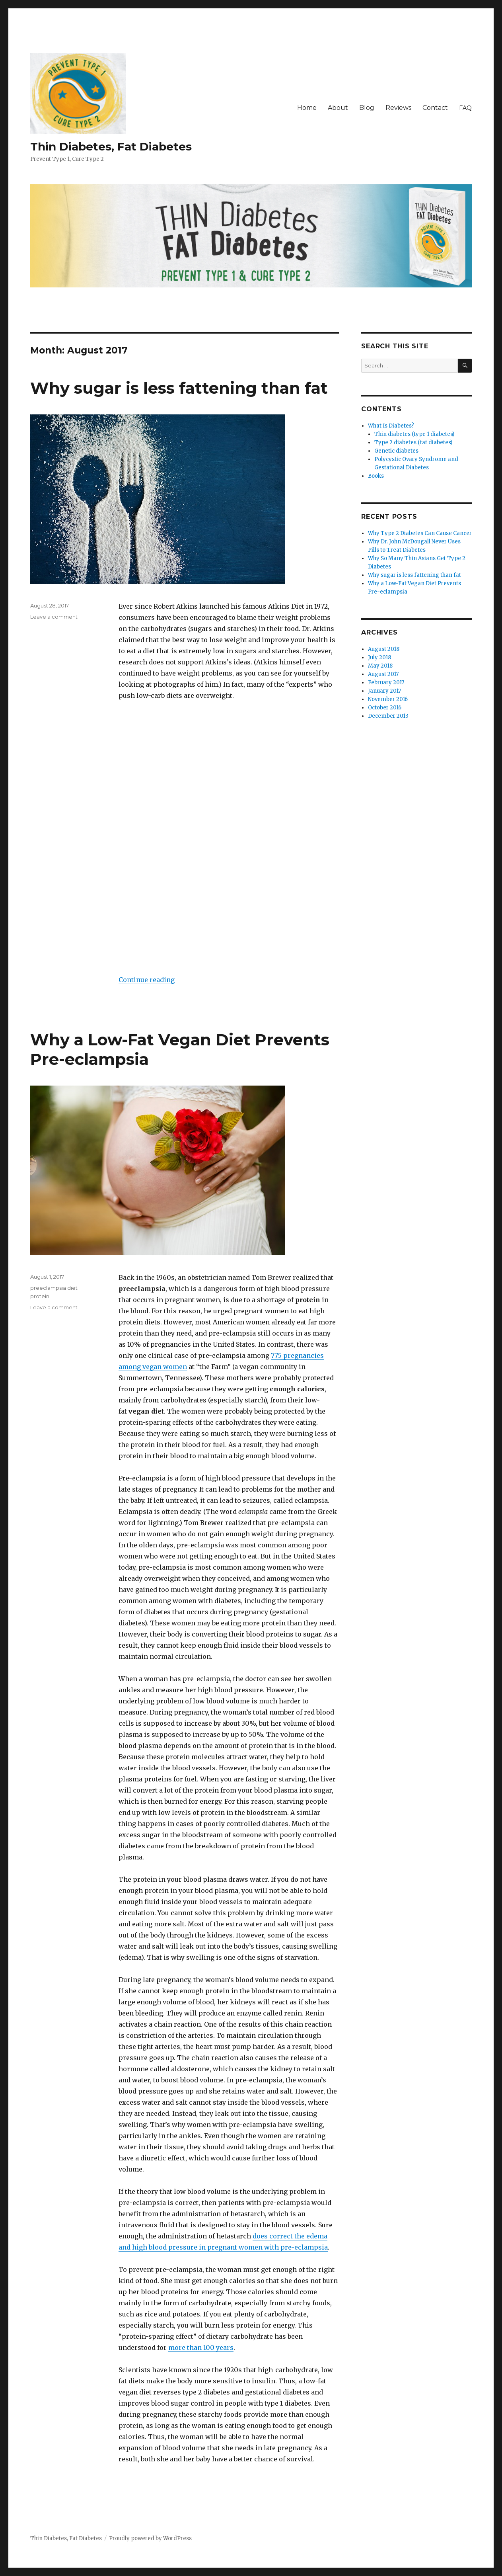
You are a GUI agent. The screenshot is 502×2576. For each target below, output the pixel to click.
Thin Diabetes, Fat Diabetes (111, 146)
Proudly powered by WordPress (150, 2538)
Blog (366, 107)
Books (376, 476)
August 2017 (383, 674)
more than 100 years (200, 2347)
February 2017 (386, 682)
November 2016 (388, 699)
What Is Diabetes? (391, 425)
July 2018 (379, 657)
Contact (435, 107)
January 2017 (384, 690)
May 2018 (380, 665)
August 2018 (383, 649)
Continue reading (147, 980)
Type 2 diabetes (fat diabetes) (413, 442)
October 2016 (384, 707)
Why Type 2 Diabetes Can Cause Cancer (420, 533)
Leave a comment (54, 616)
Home (307, 107)
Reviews (398, 107)
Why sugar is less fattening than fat (179, 388)
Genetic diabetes (396, 450)
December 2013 (388, 716)
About (338, 107)
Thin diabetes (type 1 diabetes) (414, 434)
